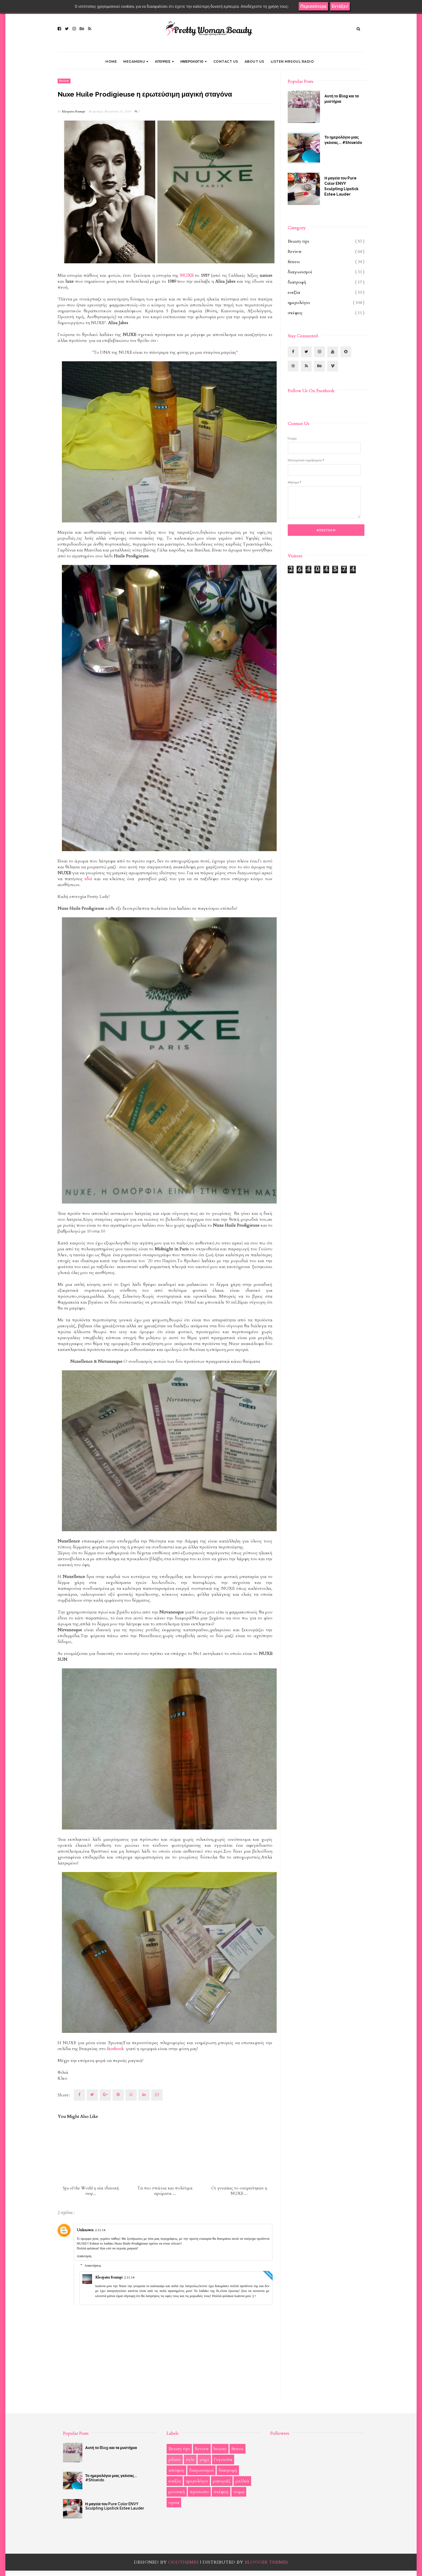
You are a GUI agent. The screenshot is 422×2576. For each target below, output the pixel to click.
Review (64, 81)
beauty (220, 2449)
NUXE (187, 275)
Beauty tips (298, 241)
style (190, 2459)
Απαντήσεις (93, 2265)
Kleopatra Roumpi (73, 111)
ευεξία (294, 292)
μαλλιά (242, 2481)
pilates (174, 2459)
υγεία (173, 2503)
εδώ (88, 879)
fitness (294, 262)
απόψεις (176, 2470)
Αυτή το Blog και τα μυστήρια (341, 99)
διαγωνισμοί (300, 272)
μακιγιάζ (222, 2481)
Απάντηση (84, 2256)
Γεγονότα (223, 2459)
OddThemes (183, 2562)
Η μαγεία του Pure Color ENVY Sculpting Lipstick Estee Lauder (341, 186)
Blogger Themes (266, 2562)
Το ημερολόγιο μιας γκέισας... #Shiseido (343, 140)
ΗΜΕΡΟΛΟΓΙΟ (193, 61)
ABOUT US (254, 61)
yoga (204, 2459)
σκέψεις (295, 313)
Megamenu (136, 61)
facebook (115, 2049)
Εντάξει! (340, 6)
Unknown (85, 2229)
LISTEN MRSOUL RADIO (292, 61)
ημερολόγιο (299, 303)
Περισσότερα (313, 6)
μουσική (176, 2492)
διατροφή (297, 282)
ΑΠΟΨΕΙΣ (164, 61)
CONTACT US (225, 61)
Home (111, 61)
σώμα (238, 2492)
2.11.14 (100, 2230)
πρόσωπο (199, 2492)
